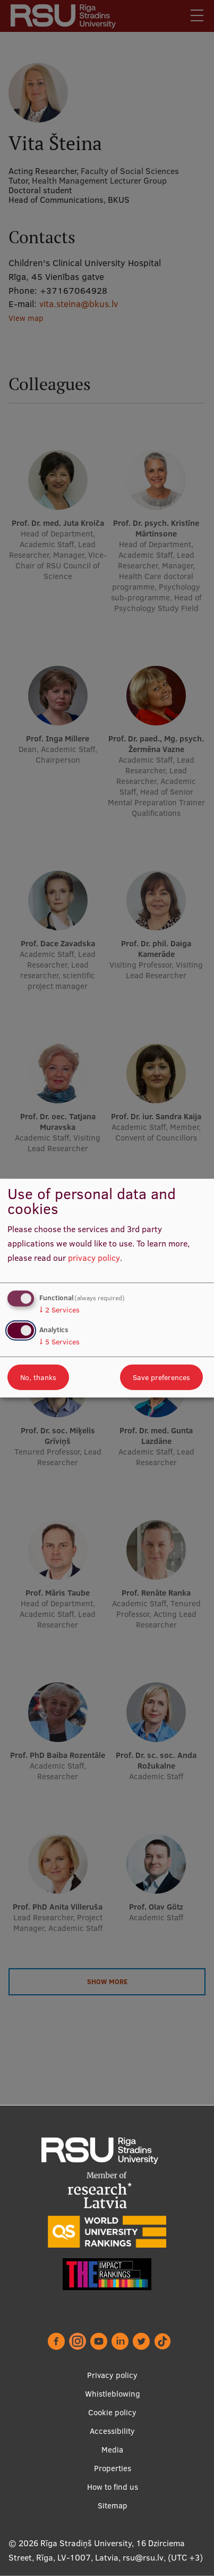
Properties (112, 2468)
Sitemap (112, 2505)
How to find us (112, 2486)
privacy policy (94, 1257)
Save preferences (161, 1377)
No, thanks (38, 1377)
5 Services (59, 1341)
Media (112, 2449)
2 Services (59, 1309)
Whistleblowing (112, 2393)
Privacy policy (112, 2375)
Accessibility (112, 2431)
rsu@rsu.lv (143, 2557)
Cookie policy (112, 2412)
